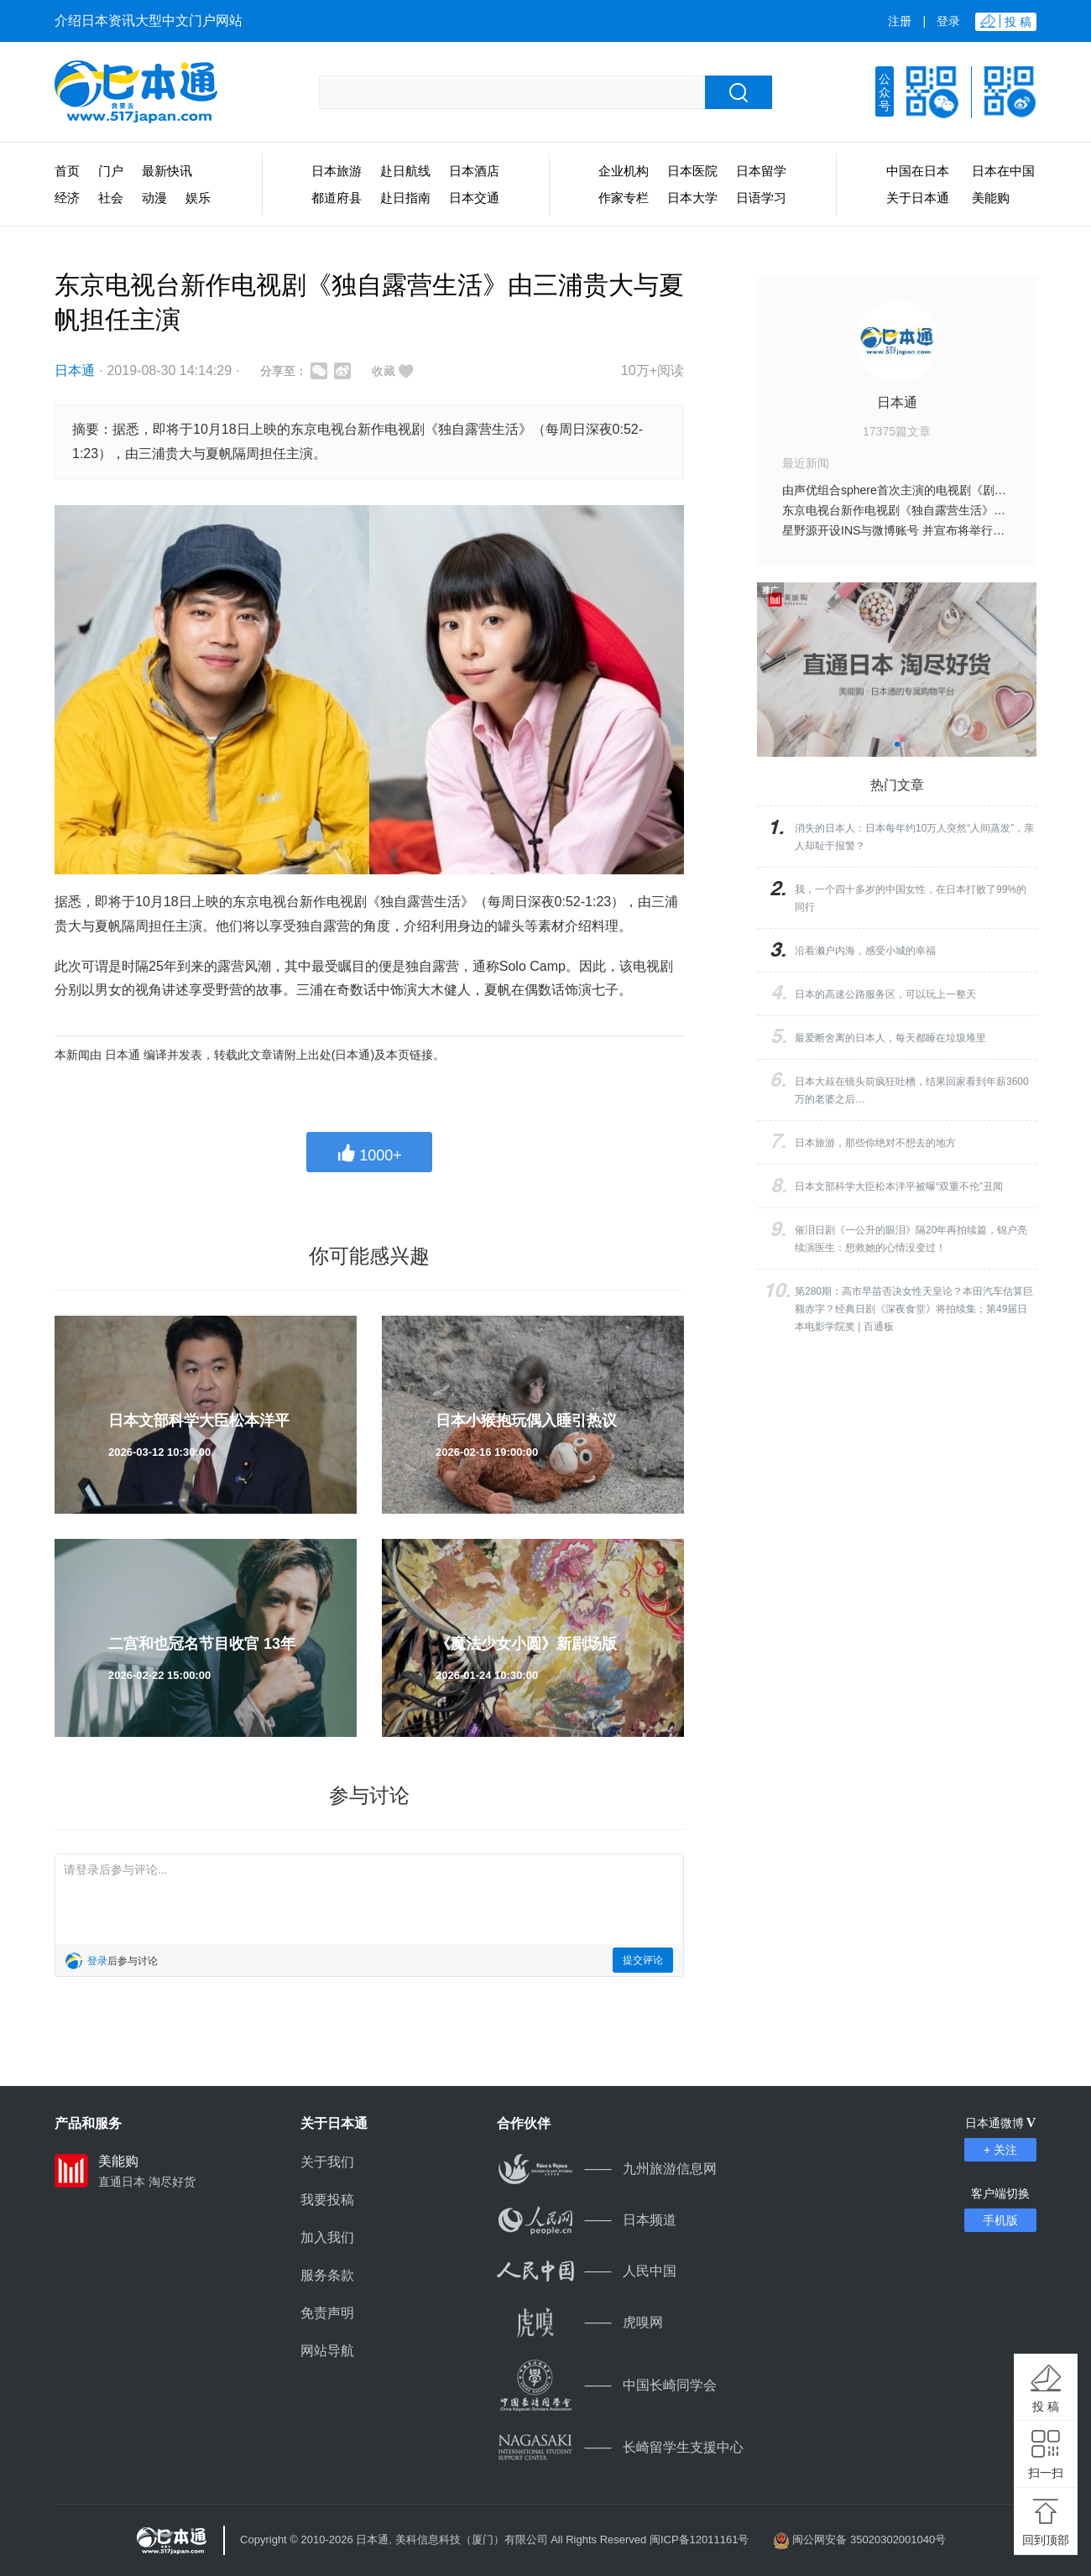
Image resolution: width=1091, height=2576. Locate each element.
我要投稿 (327, 2200)
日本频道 (586, 2220)
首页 (67, 171)
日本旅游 (336, 171)
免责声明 (327, 2313)
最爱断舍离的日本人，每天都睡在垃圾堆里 (890, 1038)
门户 (110, 171)
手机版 (1000, 2220)
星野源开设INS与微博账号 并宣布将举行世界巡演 (911, 530)
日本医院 (692, 171)
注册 (899, 21)
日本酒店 (474, 171)
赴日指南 (405, 197)
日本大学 (692, 197)
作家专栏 (623, 197)
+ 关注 (1000, 2149)
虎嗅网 (580, 2322)
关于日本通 (917, 197)
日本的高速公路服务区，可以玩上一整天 (885, 994)
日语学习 (761, 197)
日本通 (75, 370)
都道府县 (336, 197)
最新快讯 (167, 171)
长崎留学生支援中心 (620, 2447)
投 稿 (1045, 2406)
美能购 (991, 197)
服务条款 (327, 2275)
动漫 (154, 197)
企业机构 (623, 171)
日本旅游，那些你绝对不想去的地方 (875, 1143)
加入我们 (327, 2237)
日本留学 (761, 171)
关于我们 (327, 2162)
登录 (948, 21)
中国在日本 (917, 171)
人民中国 (586, 2271)
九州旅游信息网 (607, 2168)
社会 (110, 197)
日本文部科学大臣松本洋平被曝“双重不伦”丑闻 (899, 1186)
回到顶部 (1045, 2540)
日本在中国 (1003, 171)
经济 (67, 197)
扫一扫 (1045, 2473)
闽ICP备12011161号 (699, 2539)
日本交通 (474, 197)
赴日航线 (405, 171)
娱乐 (198, 197)
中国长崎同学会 (607, 2385)
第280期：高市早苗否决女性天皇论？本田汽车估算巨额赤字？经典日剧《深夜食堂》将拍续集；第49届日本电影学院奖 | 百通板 (914, 1308)
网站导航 (327, 2351)
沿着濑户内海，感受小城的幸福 (865, 951)
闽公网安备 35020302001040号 (869, 2539)
